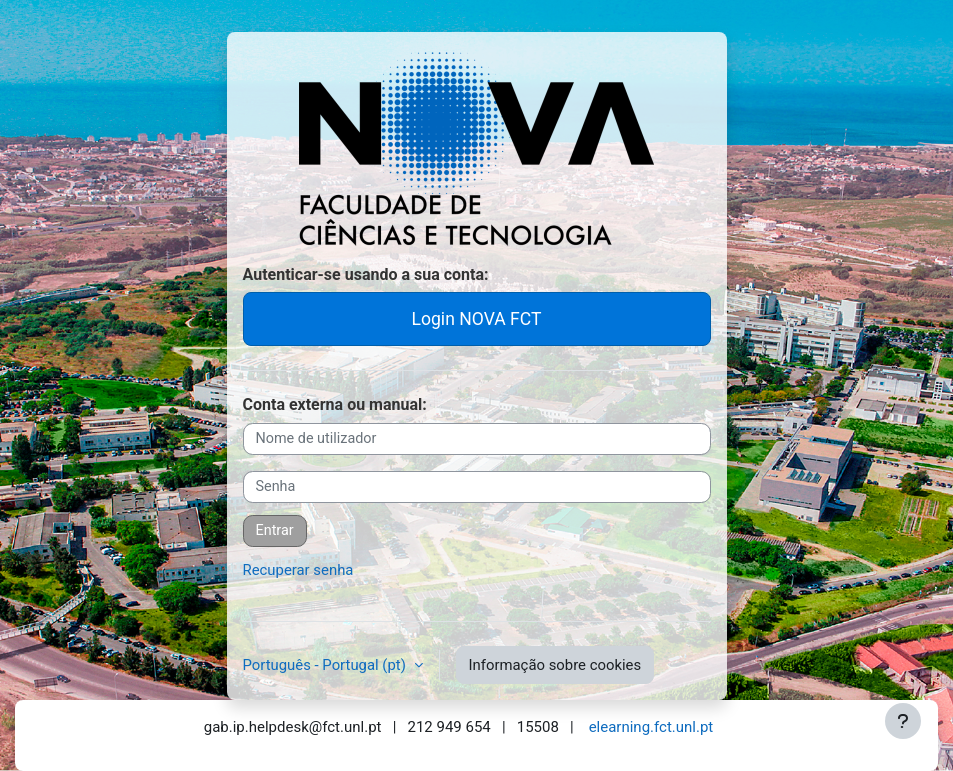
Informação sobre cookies (555, 665)
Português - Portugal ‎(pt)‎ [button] (326, 665)
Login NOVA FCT (476, 319)
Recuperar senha (298, 570)
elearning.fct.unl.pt (651, 727)
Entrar (275, 530)
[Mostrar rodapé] (903, 721)
